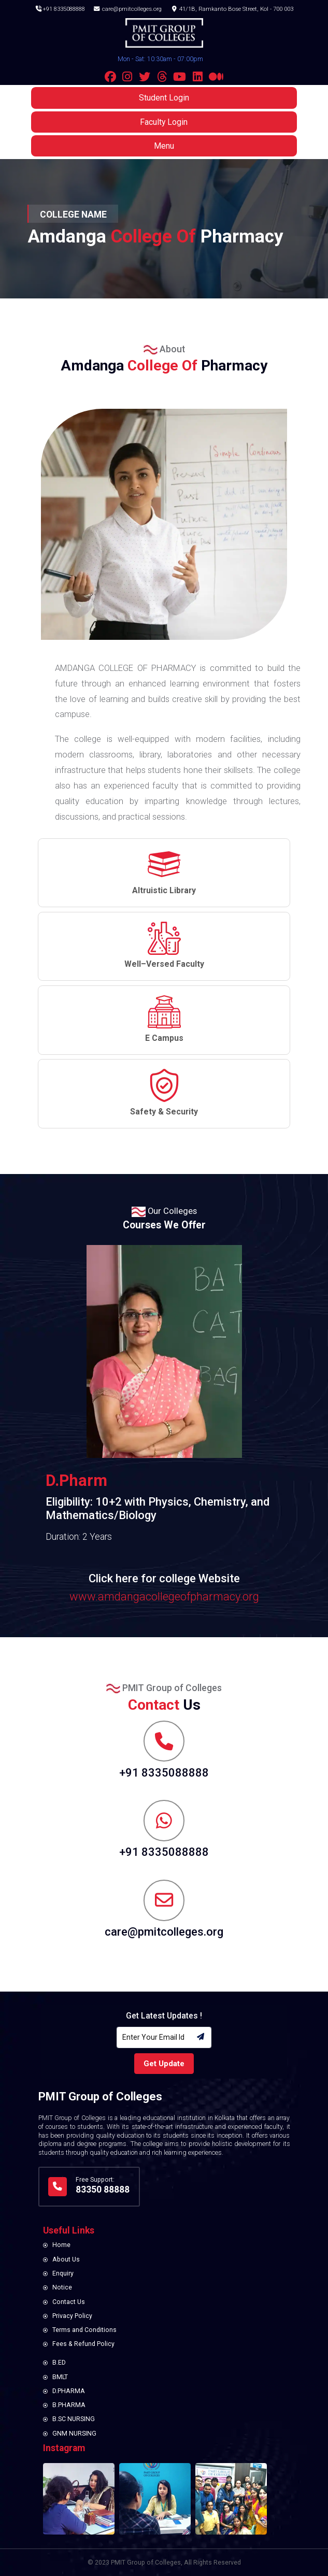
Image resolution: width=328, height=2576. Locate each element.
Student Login (164, 101)
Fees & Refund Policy (83, 2344)
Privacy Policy (72, 2316)
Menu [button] (164, 148)
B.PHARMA (68, 2405)
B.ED (59, 2362)
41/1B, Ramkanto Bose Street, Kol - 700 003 (232, 7)
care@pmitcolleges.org (128, 7)
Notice (62, 2287)
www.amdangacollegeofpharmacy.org (164, 1596)
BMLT (60, 2377)
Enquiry (63, 2273)
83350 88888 (103, 2189)
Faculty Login (164, 125)
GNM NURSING (74, 2433)
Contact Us (68, 2302)
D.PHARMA (68, 2391)
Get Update (164, 2063)
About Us (66, 2259)
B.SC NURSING (73, 2419)
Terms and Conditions (84, 2330)
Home (61, 2245)
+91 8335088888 (60, 7)
